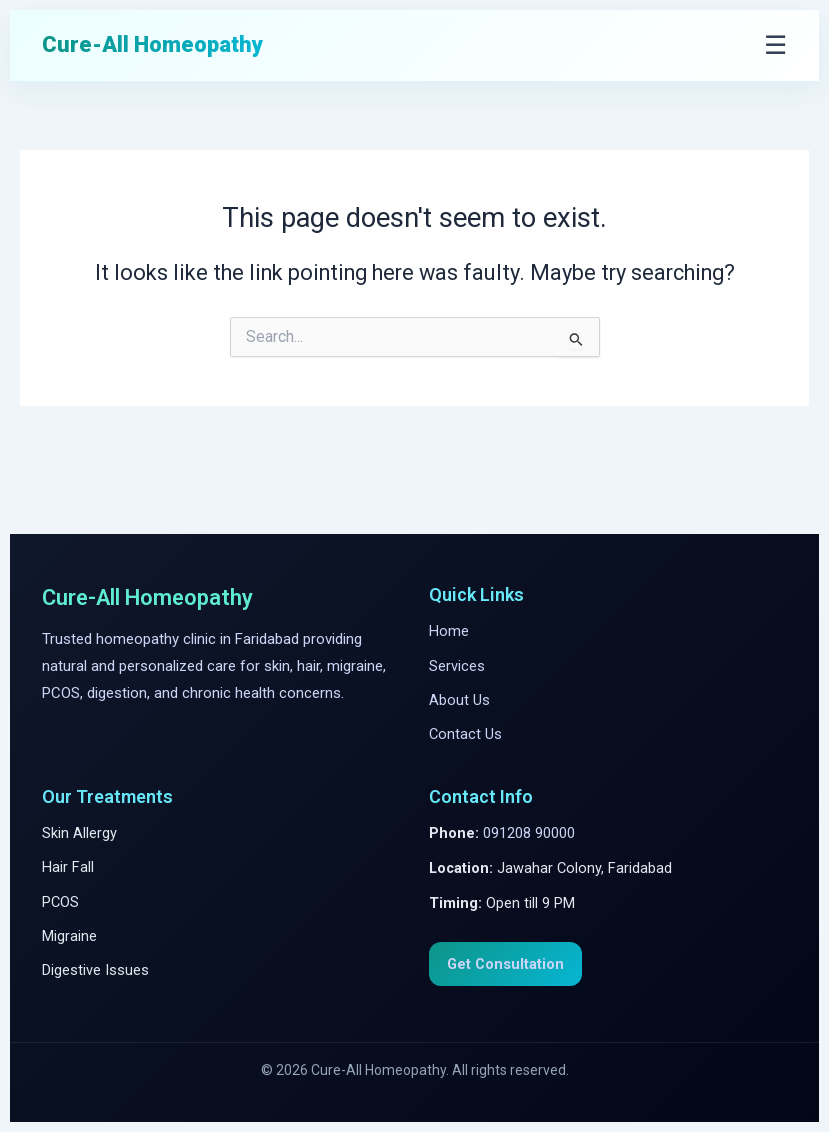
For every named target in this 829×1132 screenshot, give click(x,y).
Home (449, 631)
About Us (459, 700)
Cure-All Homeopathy (152, 44)
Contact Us (465, 734)
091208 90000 (529, 833)
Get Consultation (505, 964)
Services (457, 666)
